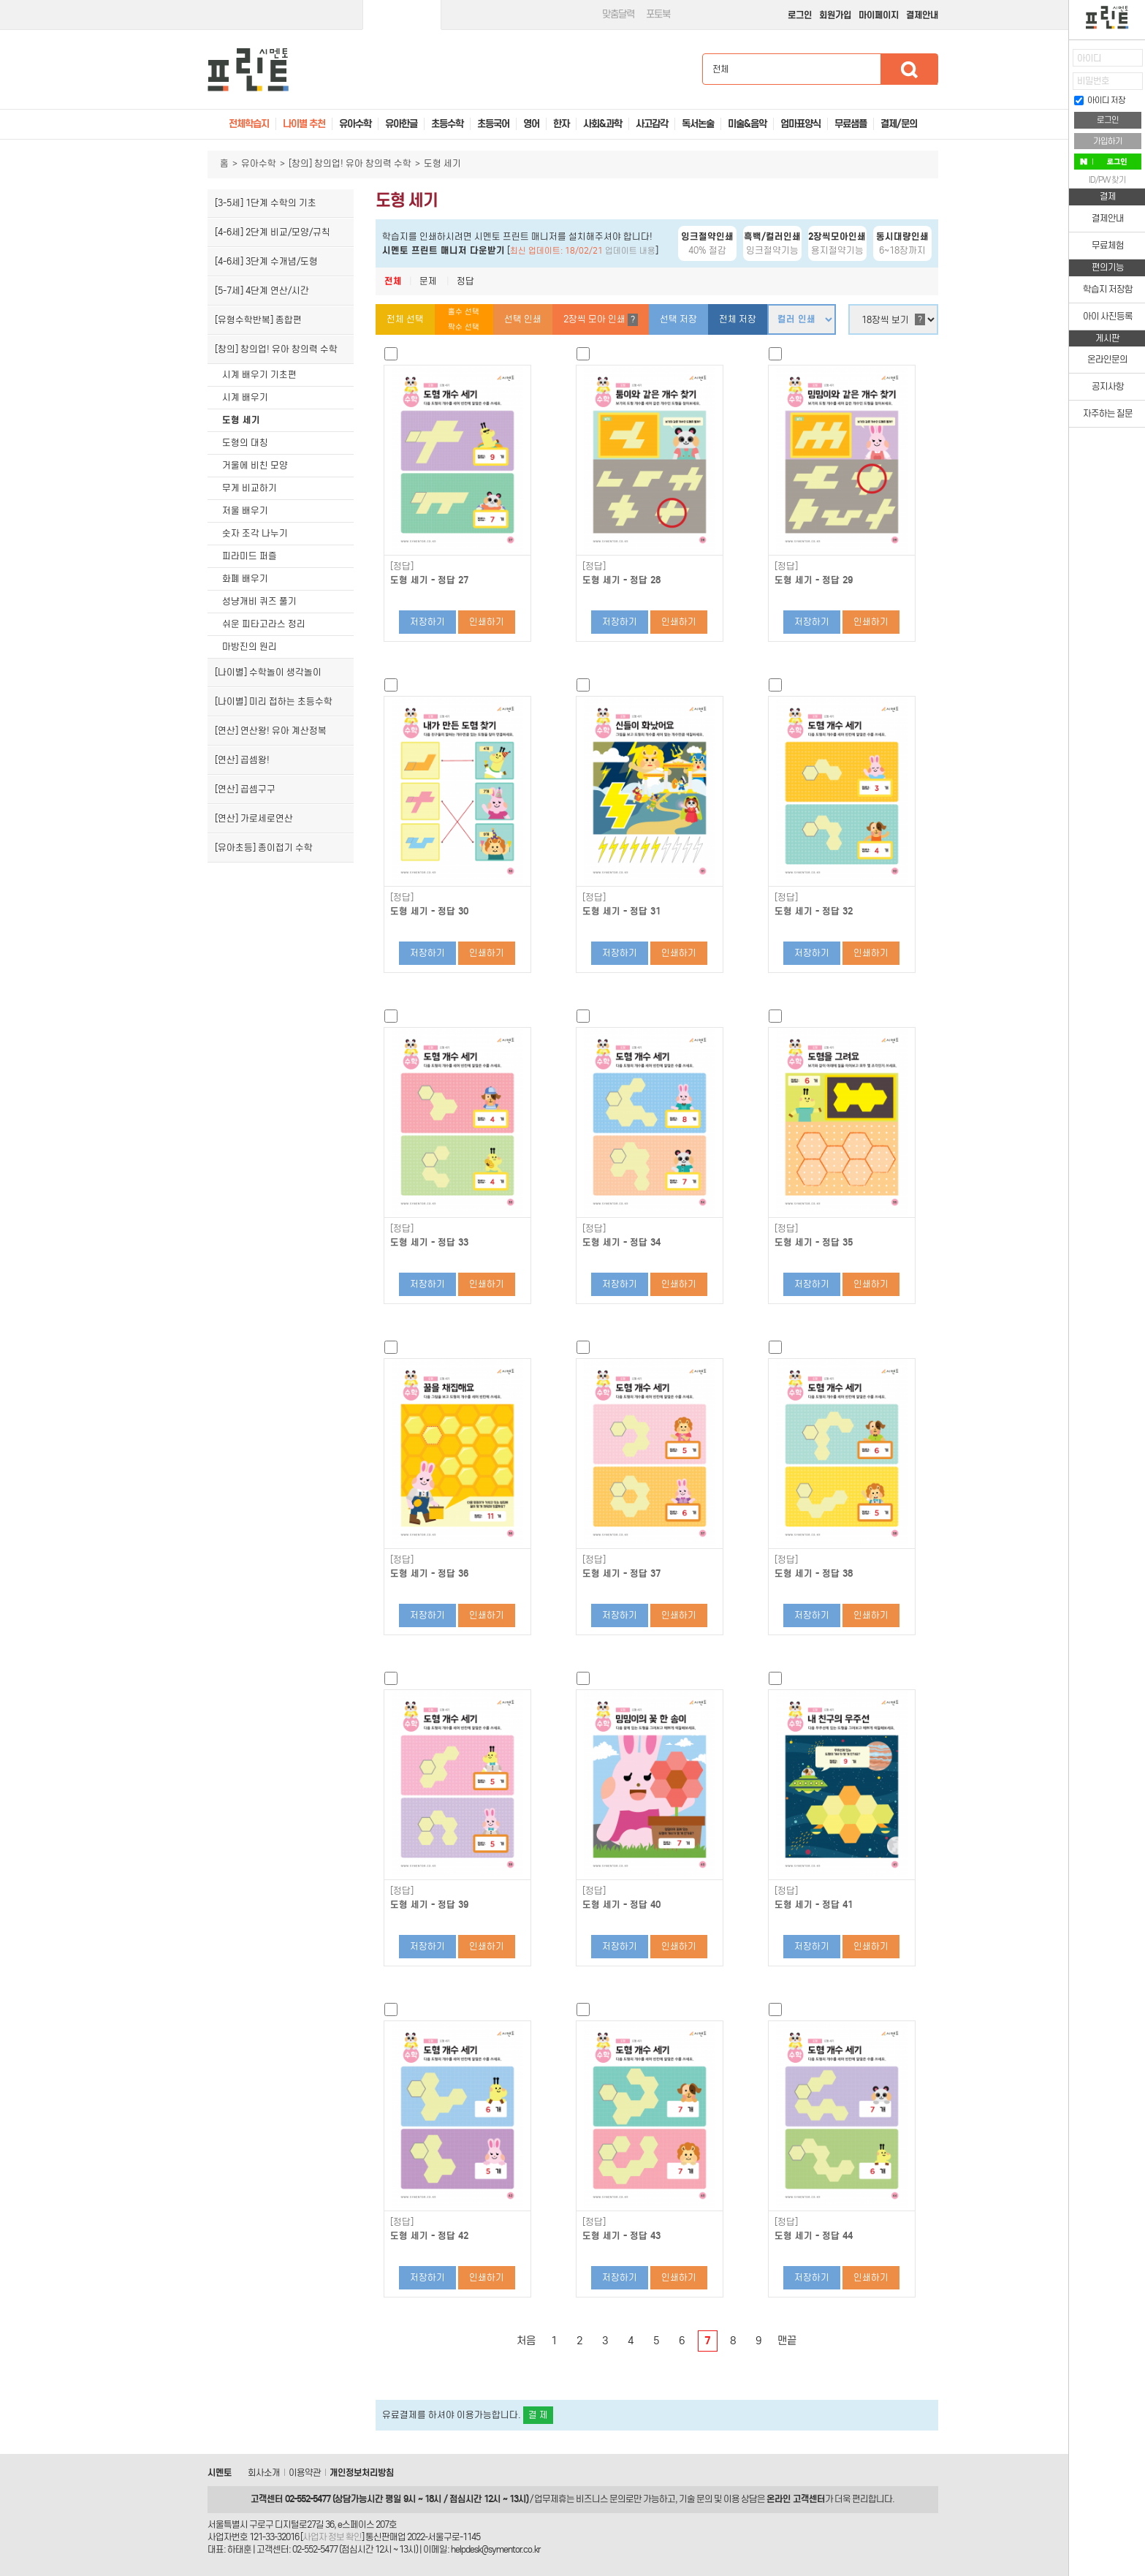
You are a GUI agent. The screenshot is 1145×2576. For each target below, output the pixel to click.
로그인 (800, 15)
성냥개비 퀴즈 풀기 (259, 601)
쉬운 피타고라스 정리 (263, 623)
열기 (1058, 62)
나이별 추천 (304, 124)
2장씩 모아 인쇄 (600, 320)
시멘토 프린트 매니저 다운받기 (443, 250)
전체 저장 (737, 319)
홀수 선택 (463, 312)
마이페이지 (879, 15)
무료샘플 (850, 124)
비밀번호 (1093, 80)
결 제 (538, 2414)
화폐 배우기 (245, 578)
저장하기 (427, 621)
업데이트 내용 (630, 251)
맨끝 (786, 2340)
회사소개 (264, 2472)
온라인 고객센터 (795, 2498)
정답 (465, 281)
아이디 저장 (1099, 100)
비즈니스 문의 (600, 2498)
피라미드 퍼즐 (249, 555)
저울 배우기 (245, 510)
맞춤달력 (618, 14)
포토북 (658, 14)
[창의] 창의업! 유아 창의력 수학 (350, 163)
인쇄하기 (486, 621)
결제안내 (922, 15)
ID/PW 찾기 (1107, 180)
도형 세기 (241, 419)
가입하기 (1107, 141)
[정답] (402, 566)
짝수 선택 (463, 327)
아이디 (1089, 58)
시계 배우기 (245, 397)
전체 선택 (405, 319)
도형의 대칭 (245, 442)
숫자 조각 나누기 (255, 533)
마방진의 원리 (249, 646)
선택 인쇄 (522, 319)
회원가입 (835, 15)
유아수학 (258, 163)
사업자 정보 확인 (332, 2536)
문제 (428, 281)
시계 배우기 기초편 (259, 374)
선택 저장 (678, 319)
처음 (526, 2340)
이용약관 (305, 2472)
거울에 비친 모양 (255, 465)
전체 (393, 281)
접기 (1058, 91)
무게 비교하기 (249, 487)
